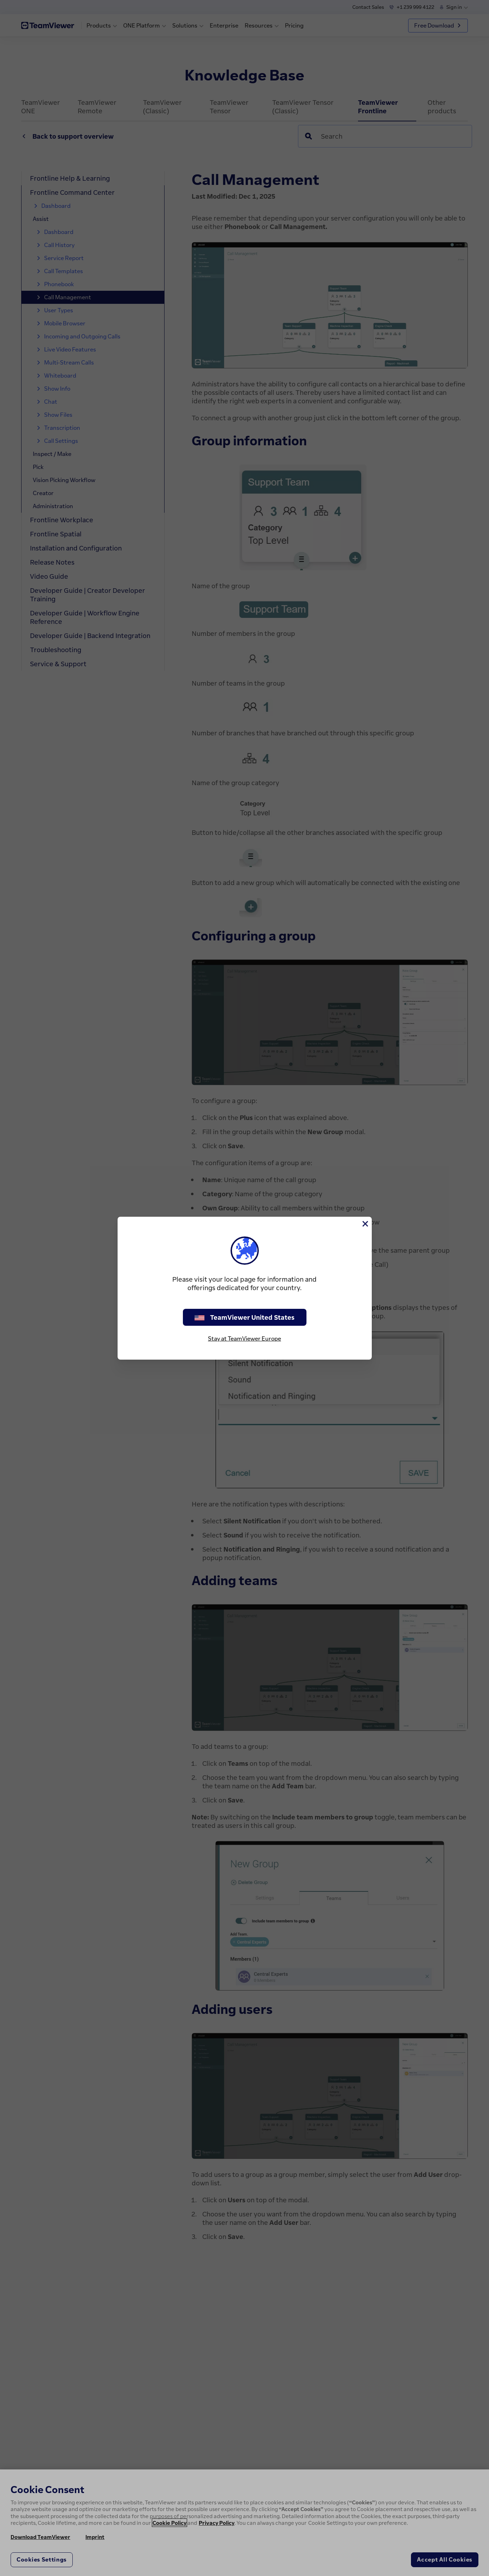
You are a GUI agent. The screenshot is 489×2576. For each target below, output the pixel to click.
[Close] (365, 1224)
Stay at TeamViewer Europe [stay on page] (244, 1338)
